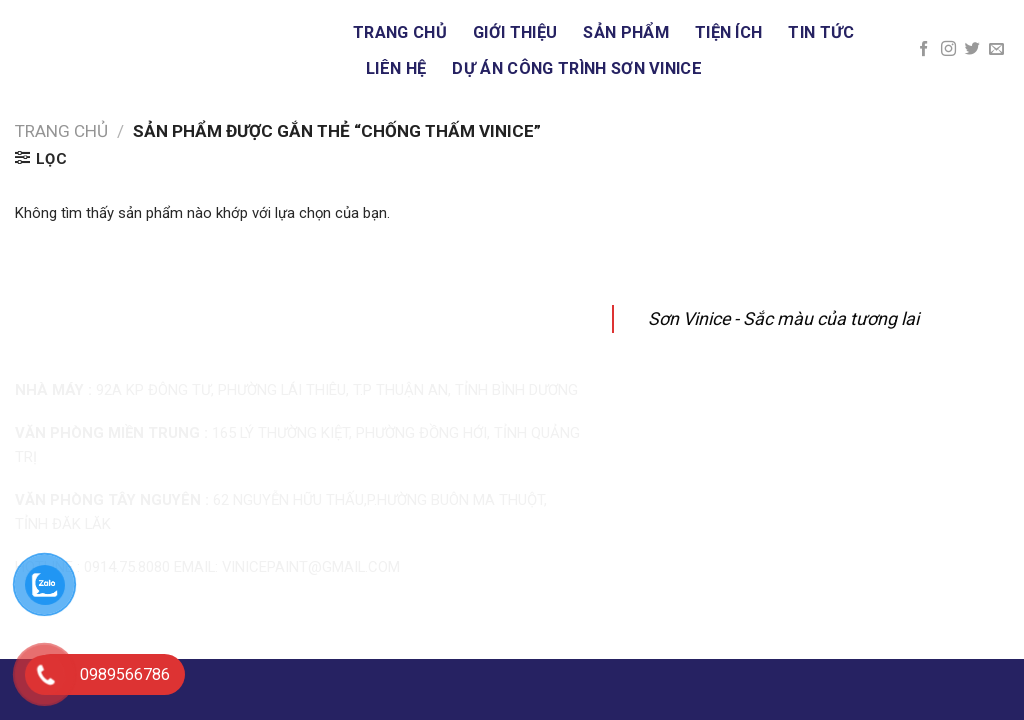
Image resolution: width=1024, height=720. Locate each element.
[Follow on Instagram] (948, 49)
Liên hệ (396, 68)
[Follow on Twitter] (972, 49)
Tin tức (821, 32)
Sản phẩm (626, 32)
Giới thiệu (515, 32)
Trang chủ (400, 32)
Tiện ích (729, 32)
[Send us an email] (996, 49)
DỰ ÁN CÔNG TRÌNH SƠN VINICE (577, 68)
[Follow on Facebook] (923, 49)
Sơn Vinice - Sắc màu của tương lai (783, 318)
